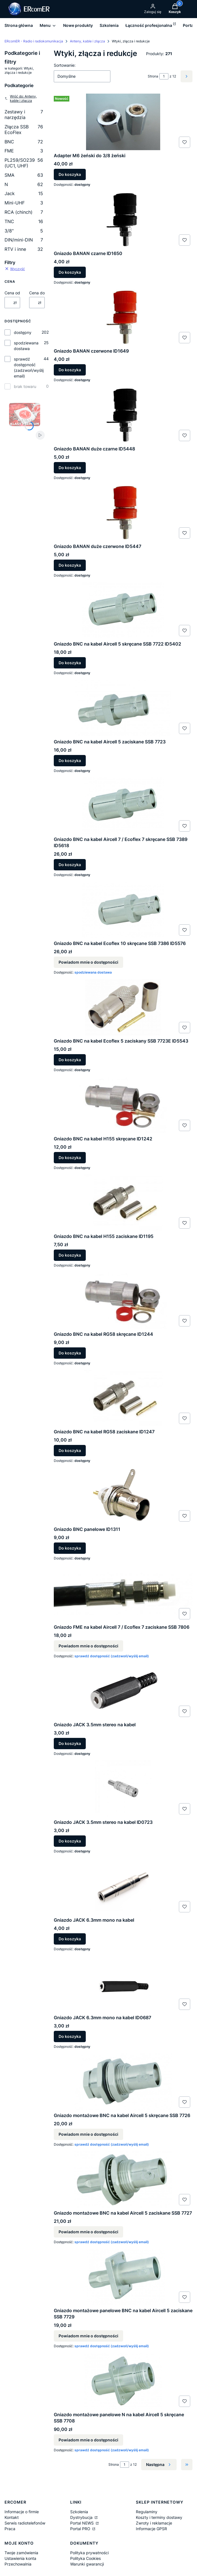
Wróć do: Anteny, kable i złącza (21, 98)
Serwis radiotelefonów (25, 2523)
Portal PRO (80, 2528)
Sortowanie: (65, 65)
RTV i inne (24, 249)
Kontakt (12, 2517)
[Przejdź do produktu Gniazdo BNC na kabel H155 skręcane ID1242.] (123, 1105)
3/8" (24, 231)
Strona (153, 76)
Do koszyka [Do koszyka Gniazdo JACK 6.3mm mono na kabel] (70, 1938)
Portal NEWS (82, 2523)
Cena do (37, 292)
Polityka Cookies (85, 2558)
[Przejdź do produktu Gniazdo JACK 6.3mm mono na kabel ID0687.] (123, 1984)
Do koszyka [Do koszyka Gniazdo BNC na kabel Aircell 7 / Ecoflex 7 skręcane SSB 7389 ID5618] (70, 864)
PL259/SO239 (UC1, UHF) (24, 163)
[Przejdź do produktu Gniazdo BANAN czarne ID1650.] (123, 219)
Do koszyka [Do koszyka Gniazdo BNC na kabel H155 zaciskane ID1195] (70, 1255)
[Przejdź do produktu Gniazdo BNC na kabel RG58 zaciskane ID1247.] (123, 1398)
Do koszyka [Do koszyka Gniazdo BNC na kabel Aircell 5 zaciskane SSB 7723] (70, 760)
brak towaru (25, 386)
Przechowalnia (18, 2564)
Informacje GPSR (151, 2528)
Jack (24, 193)
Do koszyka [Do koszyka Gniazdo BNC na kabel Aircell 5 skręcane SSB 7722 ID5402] (70, 663)
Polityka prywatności (89, 2552)
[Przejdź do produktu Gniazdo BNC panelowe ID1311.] (123, 1495)
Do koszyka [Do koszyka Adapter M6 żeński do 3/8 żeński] (70, 174)
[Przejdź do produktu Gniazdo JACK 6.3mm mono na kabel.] (123, 1886)
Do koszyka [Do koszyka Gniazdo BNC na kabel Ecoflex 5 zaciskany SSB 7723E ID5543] (70, 1060)
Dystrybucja (82, 2517)
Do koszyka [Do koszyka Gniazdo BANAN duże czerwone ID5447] (70, 565)
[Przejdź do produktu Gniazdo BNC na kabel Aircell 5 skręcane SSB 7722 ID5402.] (123, 610)
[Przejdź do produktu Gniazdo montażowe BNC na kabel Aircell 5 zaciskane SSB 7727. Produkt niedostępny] (123, 2179)
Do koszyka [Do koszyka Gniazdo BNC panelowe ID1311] (70, 1548)
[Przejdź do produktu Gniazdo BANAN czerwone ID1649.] (123, 317)
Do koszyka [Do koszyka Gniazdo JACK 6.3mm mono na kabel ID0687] (70, 2036)
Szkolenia (79, 2511)
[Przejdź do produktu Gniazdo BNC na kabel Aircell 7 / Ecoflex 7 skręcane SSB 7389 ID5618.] (123, 805)
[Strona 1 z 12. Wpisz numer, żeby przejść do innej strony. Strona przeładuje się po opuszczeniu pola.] (163, 76)
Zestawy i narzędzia (24, 114)
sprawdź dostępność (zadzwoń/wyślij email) (29, 367)
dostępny (22, 332)
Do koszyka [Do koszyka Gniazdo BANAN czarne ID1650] (70, 272)
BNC (24, 141)
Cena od (12, 292)
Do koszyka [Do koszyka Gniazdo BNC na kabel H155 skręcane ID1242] (70, 1157)
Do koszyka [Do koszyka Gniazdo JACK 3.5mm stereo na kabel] (70, 1743)
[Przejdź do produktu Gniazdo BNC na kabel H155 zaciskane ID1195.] (123, 1202)
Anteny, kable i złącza (87, 41)
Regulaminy (146, 2511)
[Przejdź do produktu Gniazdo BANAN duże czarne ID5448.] (123, 415)
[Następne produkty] (159, 2464)
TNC (24, 221)
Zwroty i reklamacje (154, 2523)
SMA (24, 175)
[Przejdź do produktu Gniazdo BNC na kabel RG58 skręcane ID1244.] (123, 1300)
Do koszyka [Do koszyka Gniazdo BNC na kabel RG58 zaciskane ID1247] (70, 1450)
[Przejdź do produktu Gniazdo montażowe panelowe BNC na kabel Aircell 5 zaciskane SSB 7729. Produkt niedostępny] (123, 2277)
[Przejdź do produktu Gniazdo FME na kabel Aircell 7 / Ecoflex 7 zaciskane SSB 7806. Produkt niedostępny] (123, 1593)
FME (24, 151)
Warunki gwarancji (87, 2564)
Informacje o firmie (22, 2511)
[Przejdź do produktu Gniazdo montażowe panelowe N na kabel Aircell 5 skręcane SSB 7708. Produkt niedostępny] (123, 2381)
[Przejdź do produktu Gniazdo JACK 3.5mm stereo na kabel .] (123, 1691)
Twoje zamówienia (21, 2552)
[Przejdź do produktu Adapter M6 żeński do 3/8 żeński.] (123, 122)
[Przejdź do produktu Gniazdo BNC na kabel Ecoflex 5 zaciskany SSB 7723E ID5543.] (123, 1007)
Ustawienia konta (20, 2558)
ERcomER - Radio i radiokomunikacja (34, 41)
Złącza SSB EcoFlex (24, 129)
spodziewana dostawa (26, 345)
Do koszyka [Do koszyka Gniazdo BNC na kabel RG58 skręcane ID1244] (70, 1352)
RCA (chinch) (24, 212)
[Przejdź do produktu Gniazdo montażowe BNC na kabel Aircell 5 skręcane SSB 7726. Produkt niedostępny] (123, 2081)
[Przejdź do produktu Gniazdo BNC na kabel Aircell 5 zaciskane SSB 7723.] (123, 708)
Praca (10, 2528)
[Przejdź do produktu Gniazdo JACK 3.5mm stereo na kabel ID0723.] (123, 1788)
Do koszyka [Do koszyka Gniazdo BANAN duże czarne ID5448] (70, 467)
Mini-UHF (24, 203)
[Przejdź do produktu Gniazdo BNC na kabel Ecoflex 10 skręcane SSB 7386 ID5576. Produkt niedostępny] (123, 909)
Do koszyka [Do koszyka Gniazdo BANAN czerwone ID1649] (70, 370)
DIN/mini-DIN (24, 240)
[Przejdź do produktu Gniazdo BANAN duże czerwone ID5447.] (123, 512)
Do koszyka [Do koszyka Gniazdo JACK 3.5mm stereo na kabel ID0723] (70, 1841)
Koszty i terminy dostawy (159, 2517)
